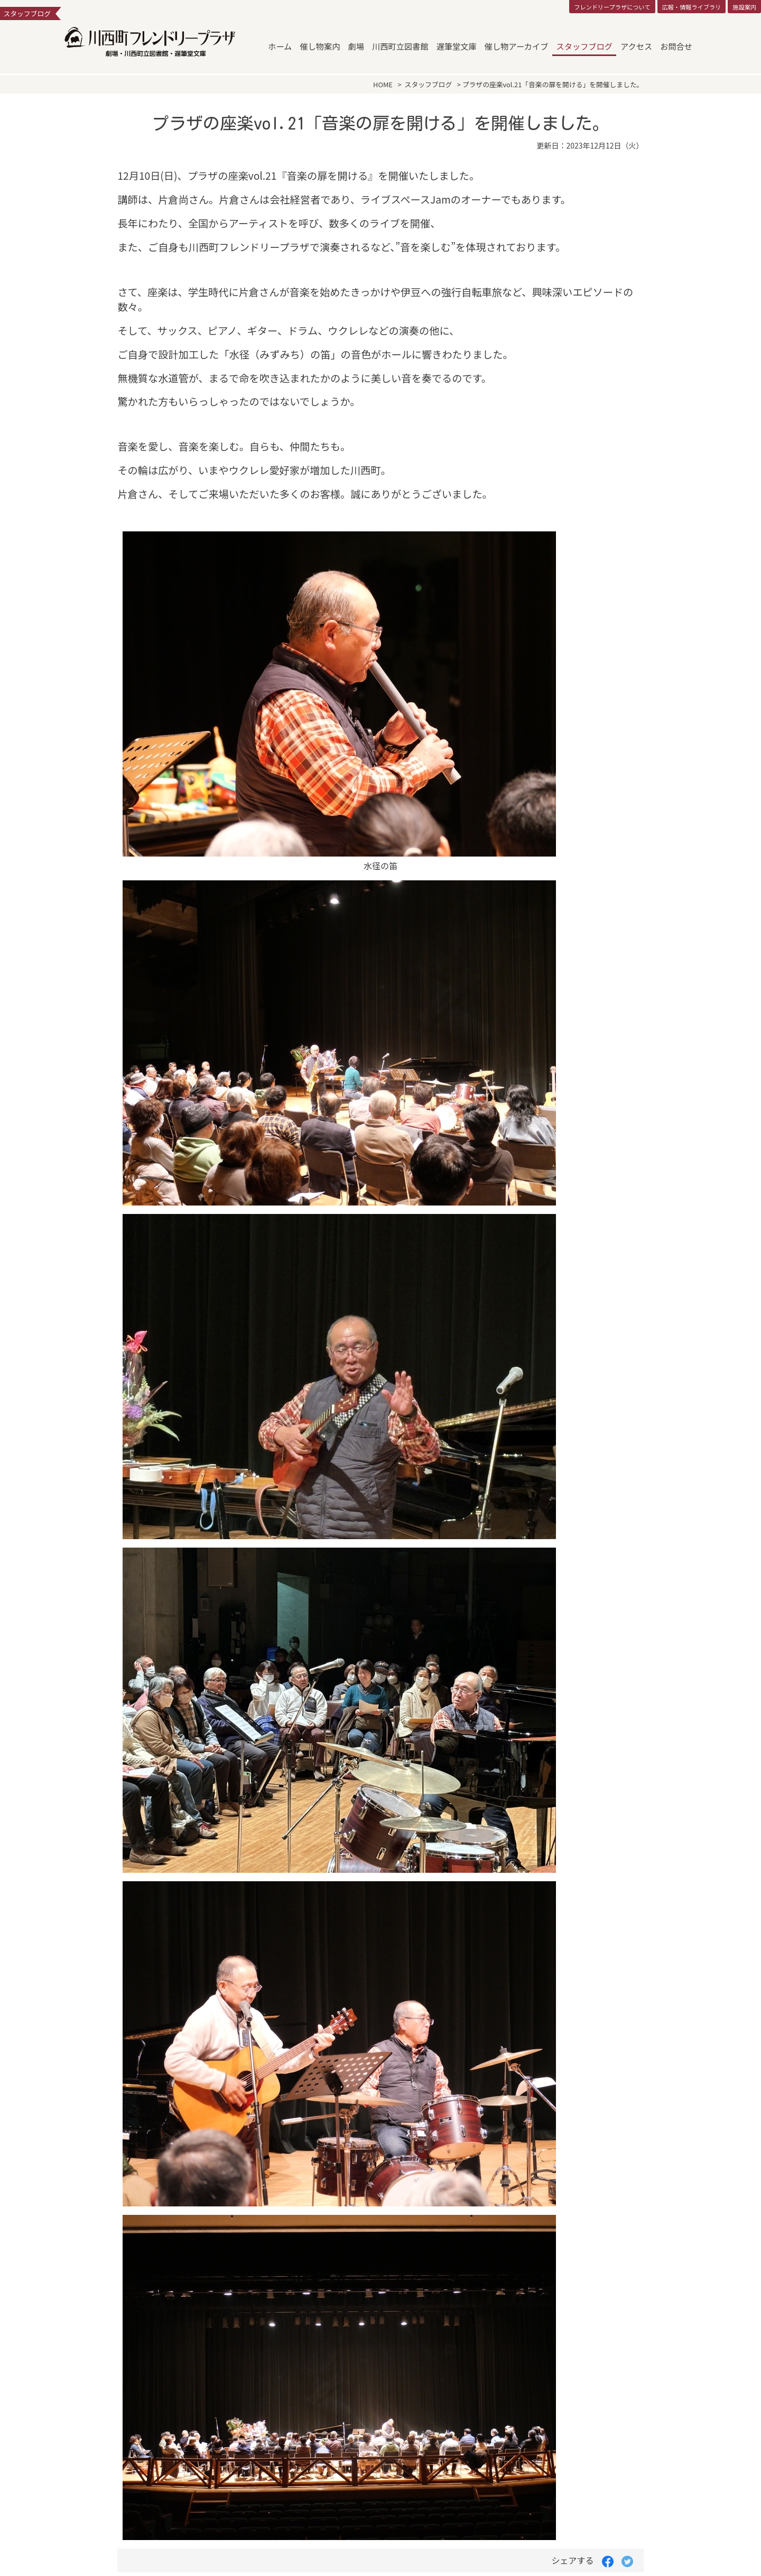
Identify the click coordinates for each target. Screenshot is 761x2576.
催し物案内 (320, 46)
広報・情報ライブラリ (691, 7)
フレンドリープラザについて (612, 7)
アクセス (636, 46)
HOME (383, 84)
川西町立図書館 (400, 46)
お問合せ (676, 46)
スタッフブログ (584, 46)
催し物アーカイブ (517, 46)
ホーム (280, 46)
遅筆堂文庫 (457, 46)
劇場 (356, 46)
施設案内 (744, 7)
